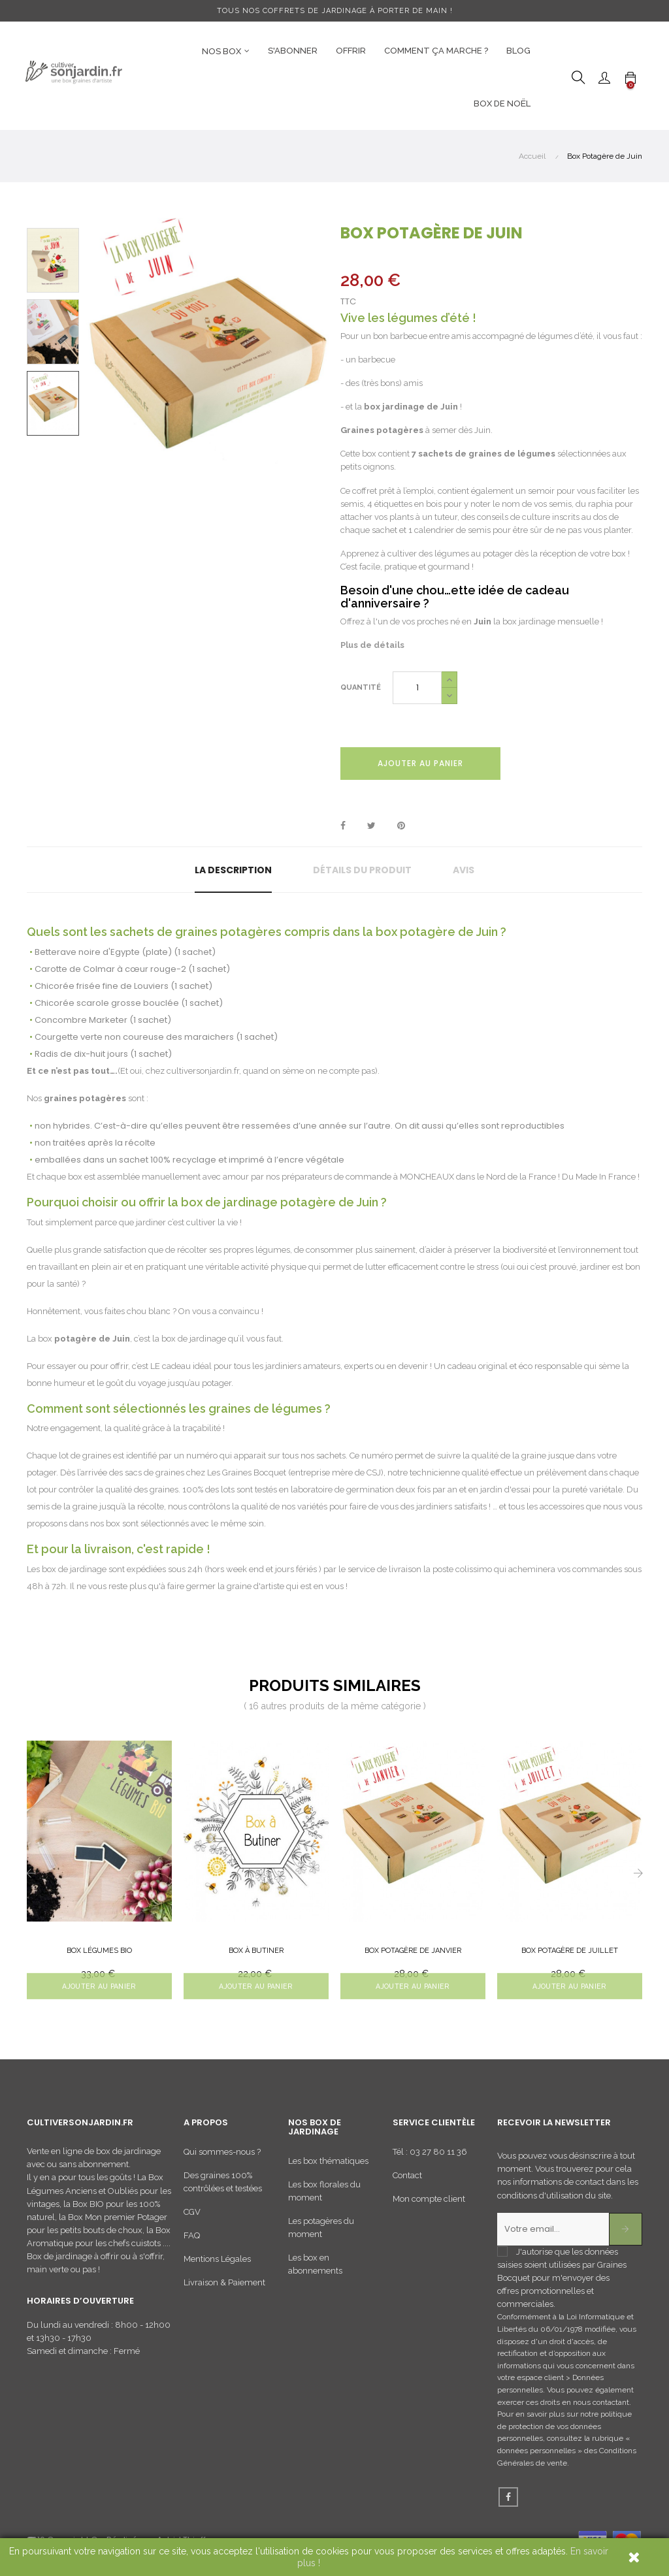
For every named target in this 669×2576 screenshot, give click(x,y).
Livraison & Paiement (224, 2287)
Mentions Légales (217, 2263)
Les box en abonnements (315, 2269)
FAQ (192, 2240)
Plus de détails (372, 645)
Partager (343, 826)
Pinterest (401, 826)
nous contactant (601, 2406)
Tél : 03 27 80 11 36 (430, 2156)
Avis (463, 870)
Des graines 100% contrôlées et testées (223, 2186)
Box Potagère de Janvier (413, 1950)
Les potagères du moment (321, 2232)
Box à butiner (256, 1950)
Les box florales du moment (324, 2196)
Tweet (371, 826)
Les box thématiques (328, 2166)
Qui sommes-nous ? (222, 2156)
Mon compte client (429, 2203)
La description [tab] (233, 870)
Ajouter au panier (420, 763)
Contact (407, 2180)
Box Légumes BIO (99, 1950)
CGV (192, 2216)
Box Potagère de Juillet (569, 1950)
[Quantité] (417, 687)
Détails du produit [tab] (362, 870)
